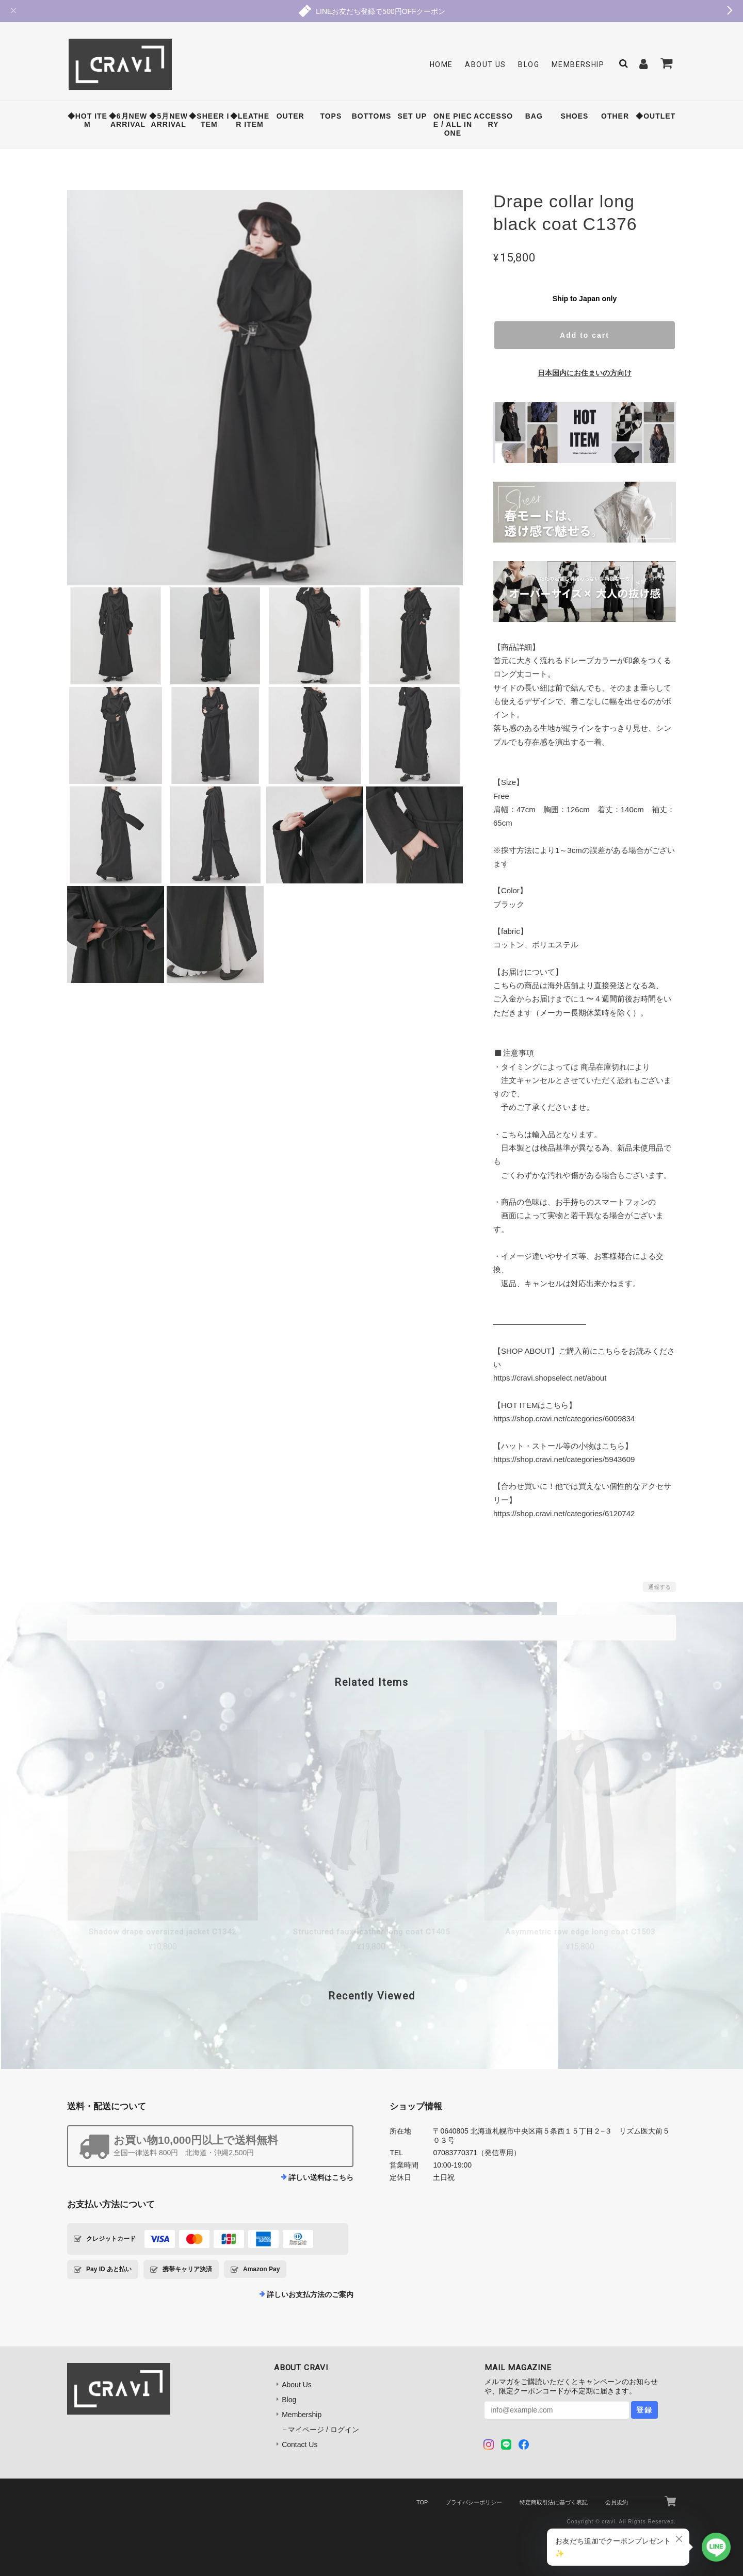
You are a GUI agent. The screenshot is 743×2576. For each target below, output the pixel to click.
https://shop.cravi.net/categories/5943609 (564, 1459)
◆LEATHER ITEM (249, 120)
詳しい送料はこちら (320, 2177)
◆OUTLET (655, 116)
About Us (485, 64)
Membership (578, 64)
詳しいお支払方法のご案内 (310, 2294)
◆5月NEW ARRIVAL (168, 120)
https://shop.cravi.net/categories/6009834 (564, 1418)
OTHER (615, 116)
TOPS (331, 116)
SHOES (574, 116)
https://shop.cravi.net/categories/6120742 (564, 1513)
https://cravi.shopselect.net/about (549, 1377)
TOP (422, 2502)
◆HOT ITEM (87, 120)
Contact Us (299, 2444)
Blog (528, 64)
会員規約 (616, 2502)
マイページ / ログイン (323, 2429)
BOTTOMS (372, 116)
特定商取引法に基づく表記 (554, 2502)
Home (441, 64)
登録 (644, 2410)
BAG (534, 116)
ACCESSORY (493, 120)
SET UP (412, 116)
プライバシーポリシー (473, 2502)
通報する (659, 1587)
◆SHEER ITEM (209, 120)
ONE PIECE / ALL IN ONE (452, 125)
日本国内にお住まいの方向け (585, 373)
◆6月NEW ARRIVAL (128, 120)
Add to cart (584, 335)
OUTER (290, 116)
